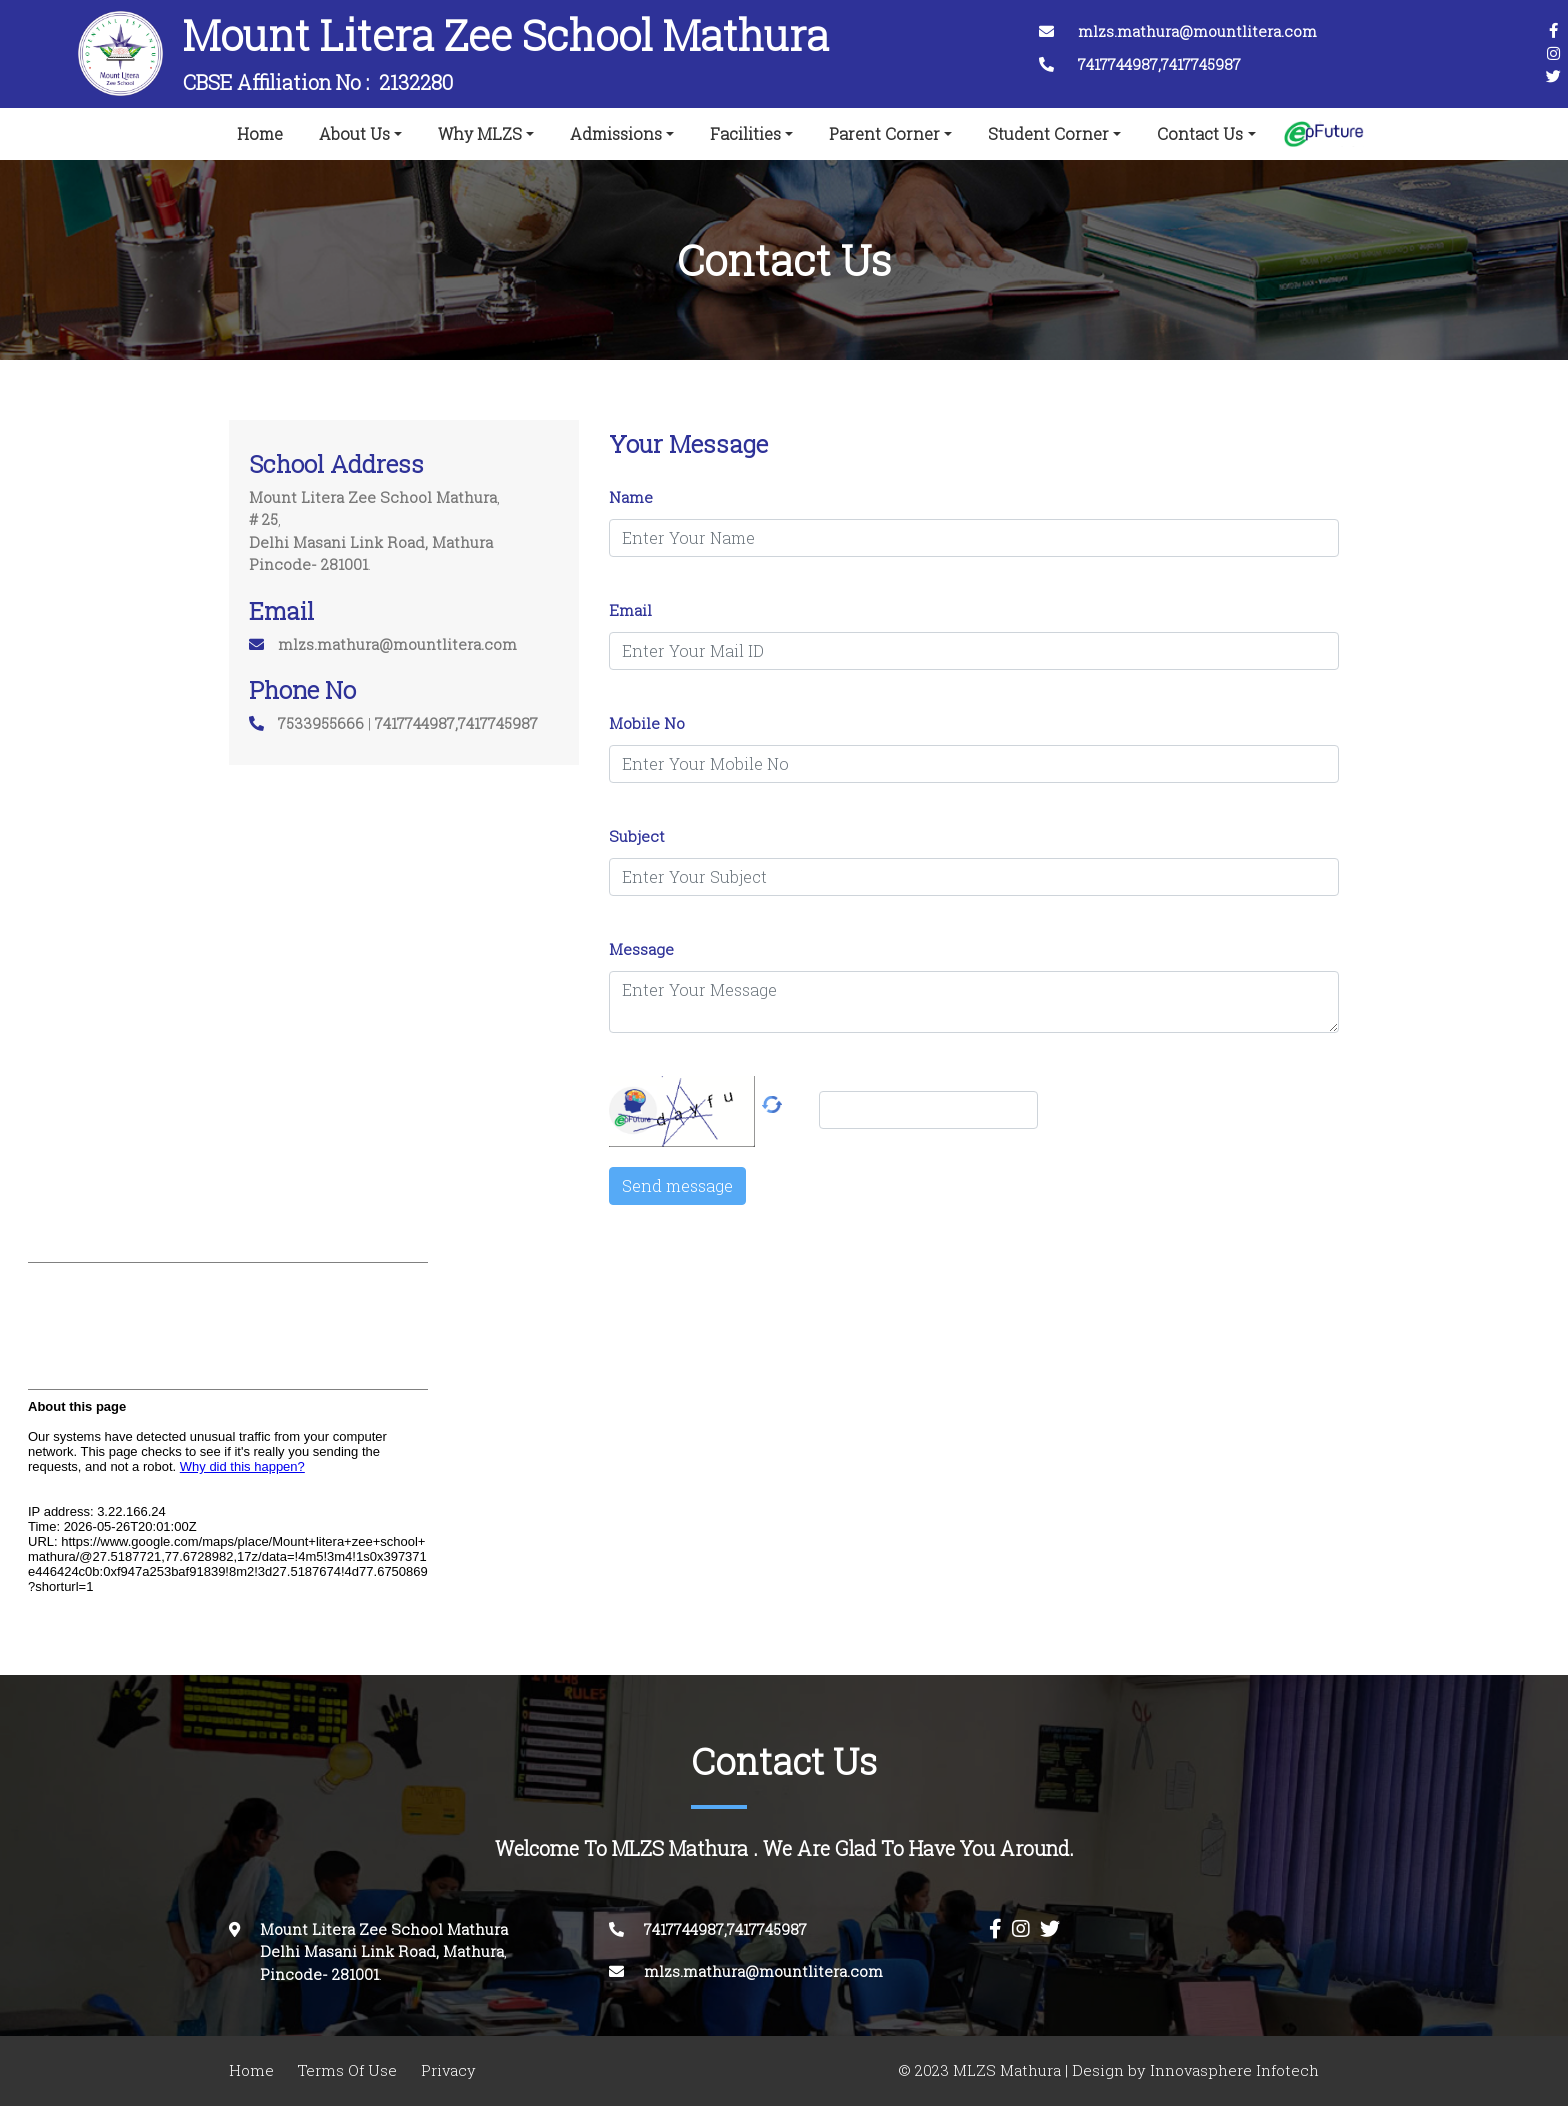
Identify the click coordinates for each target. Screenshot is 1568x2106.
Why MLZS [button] (480, 134)
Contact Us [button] (1200, 134)
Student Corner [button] (1048, 134)
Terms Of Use (347, 2070)
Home (264, 130)
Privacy (448, 2070)
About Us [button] (354, 134)
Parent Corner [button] (884, 134)
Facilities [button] (745, 134)
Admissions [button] (616, 134)
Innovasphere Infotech (1232, 2070)
